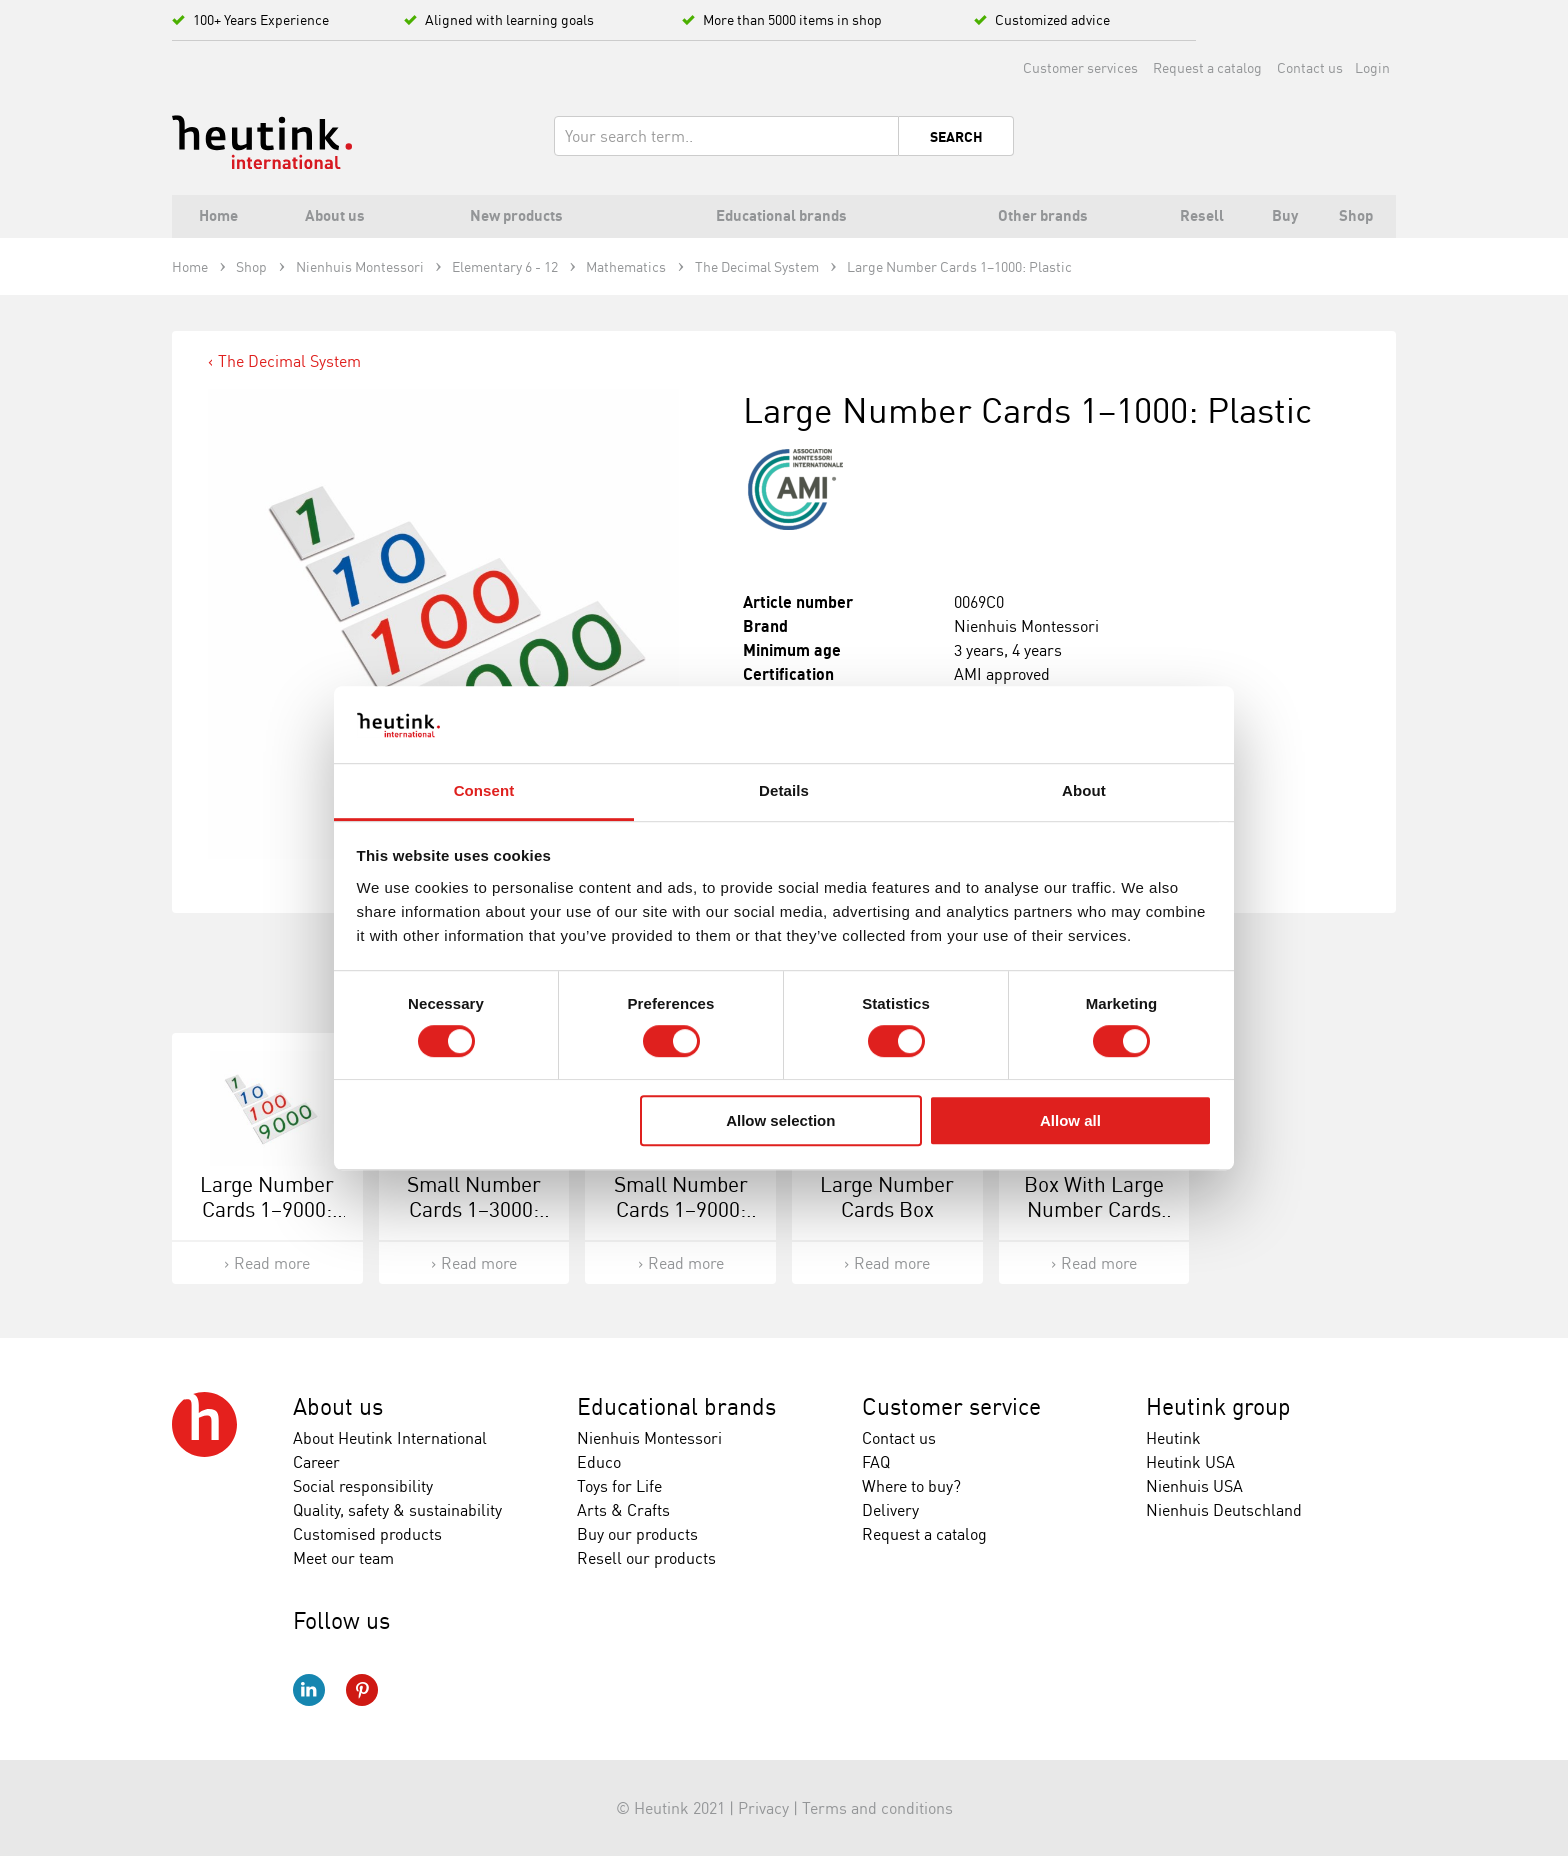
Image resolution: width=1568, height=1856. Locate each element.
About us (338, 1406)
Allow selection (780, 1120)
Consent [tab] (484, 790)
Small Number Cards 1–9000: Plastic (681, 1209)
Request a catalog (1207, 67)
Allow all (1070, 1120)
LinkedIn (309, 1690)
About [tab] (1084, 790)
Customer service (951, 1406)
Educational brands (676, 1406)
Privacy (763, 1808)
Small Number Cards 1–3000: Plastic (474, 1209)
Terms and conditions (877, 1808)
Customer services (1080, 67)
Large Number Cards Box (887, 1196)
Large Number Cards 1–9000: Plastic (267, 1209)
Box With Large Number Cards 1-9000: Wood (1094, 1209)
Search (956, 137)
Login (1372, 67)
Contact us (1310, 67)
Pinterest (362, 1690)
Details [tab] (784, 790)
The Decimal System (289, 361)
